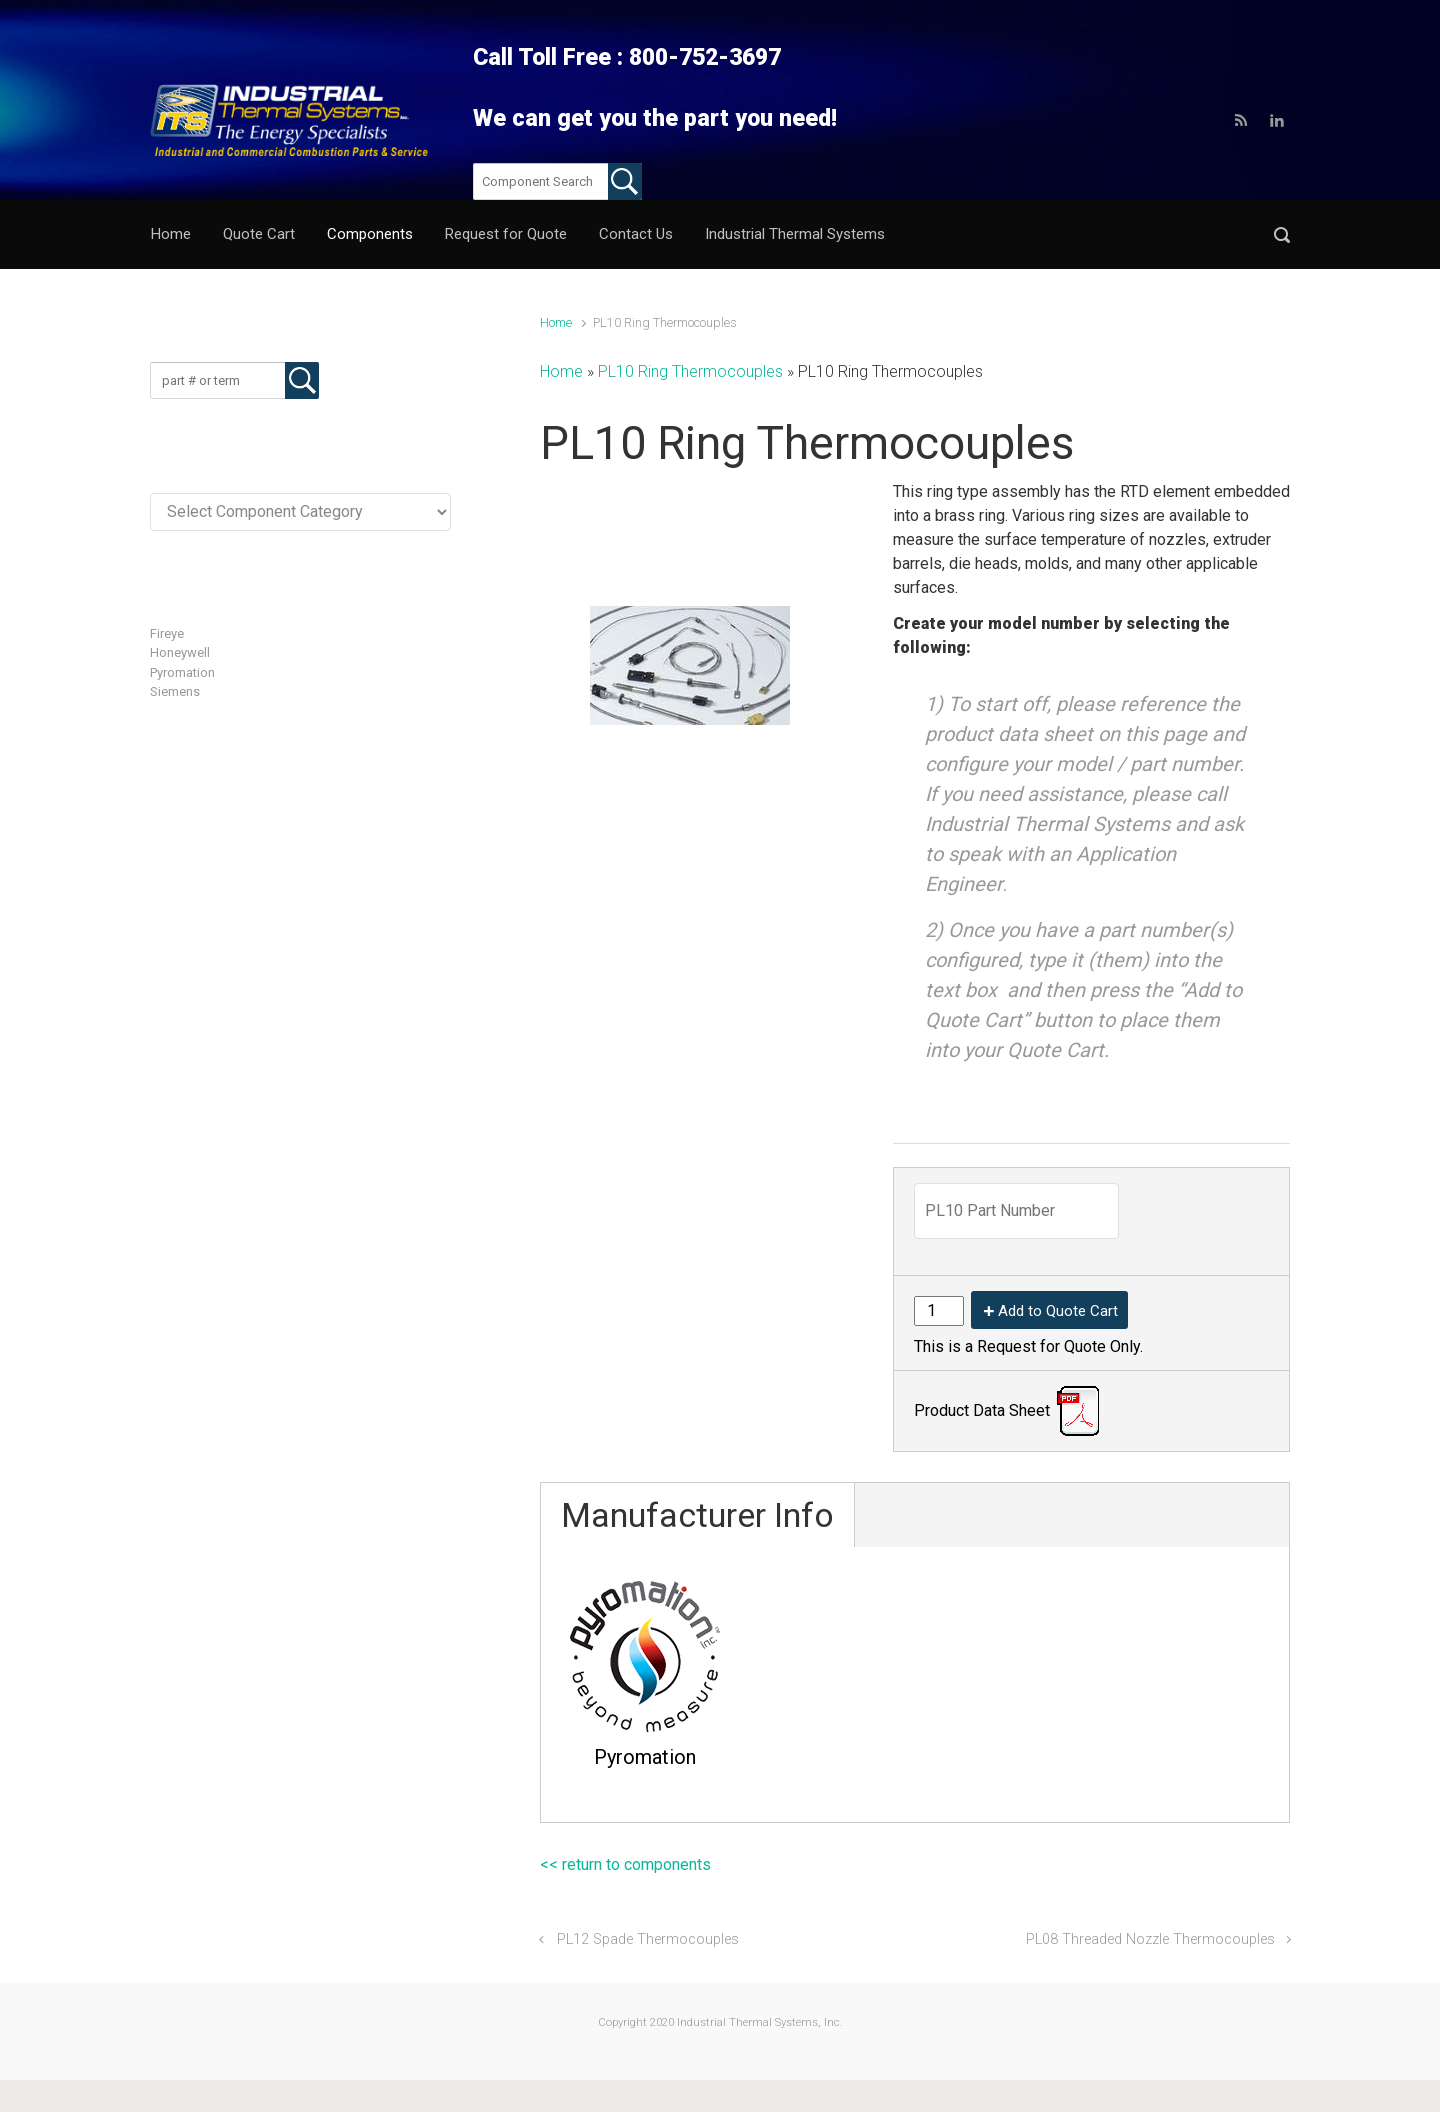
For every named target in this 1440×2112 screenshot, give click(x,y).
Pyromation (182, 672)
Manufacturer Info (697, 1515)
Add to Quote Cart (1058, 1311)
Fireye (167, 633)
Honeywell (180, 652)
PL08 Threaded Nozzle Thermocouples (1150, 1939)
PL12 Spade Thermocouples (648, 1939)
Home (556, 322)
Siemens (175, 691)
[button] (1282, 234)
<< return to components (625, 1864)
